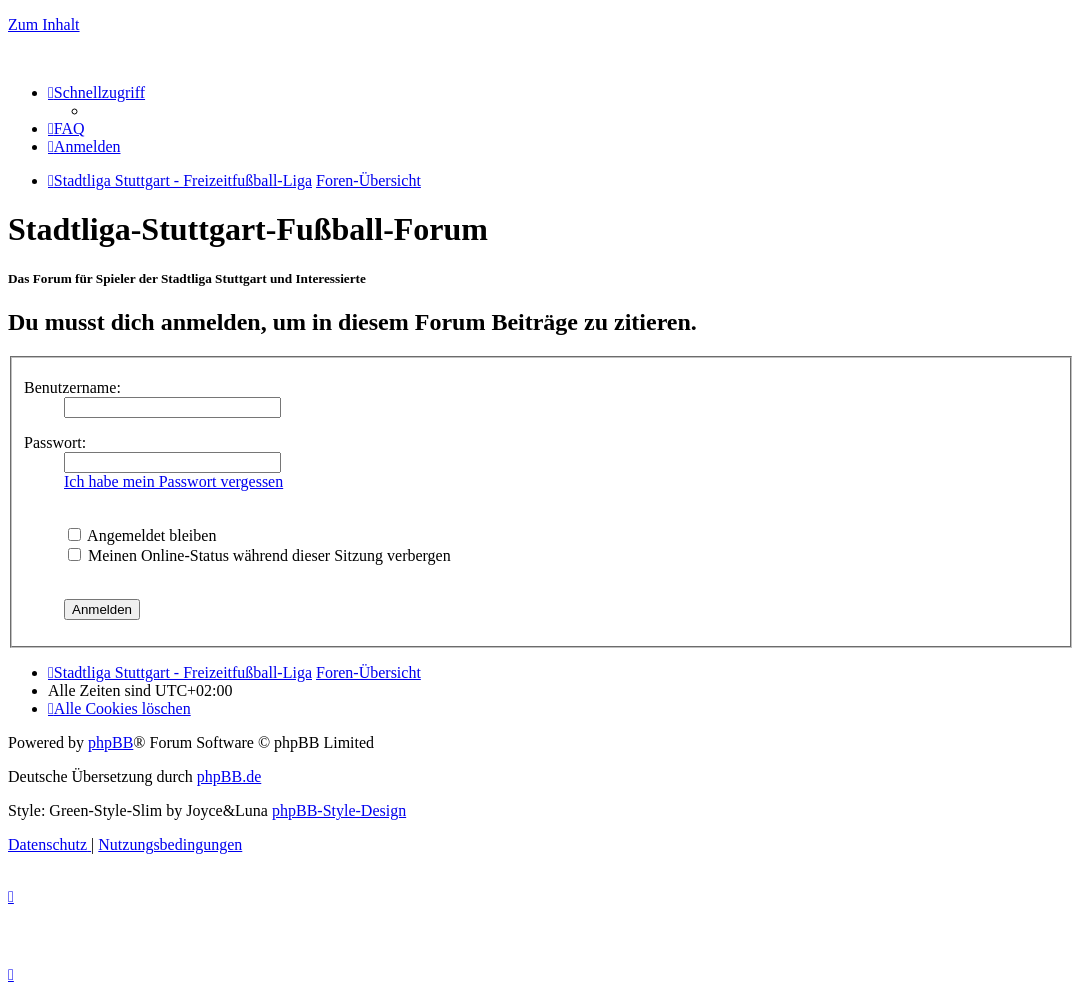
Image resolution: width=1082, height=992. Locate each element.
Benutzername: (72, 387)
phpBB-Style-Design (339, 810)
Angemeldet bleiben (142, 535)
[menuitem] (66, 128)
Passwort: (55, 442)
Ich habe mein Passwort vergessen (173, 481)
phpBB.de (229, 776)
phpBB (110, 742)
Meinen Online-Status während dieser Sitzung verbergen (259, 555)
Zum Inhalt (44, 24)
